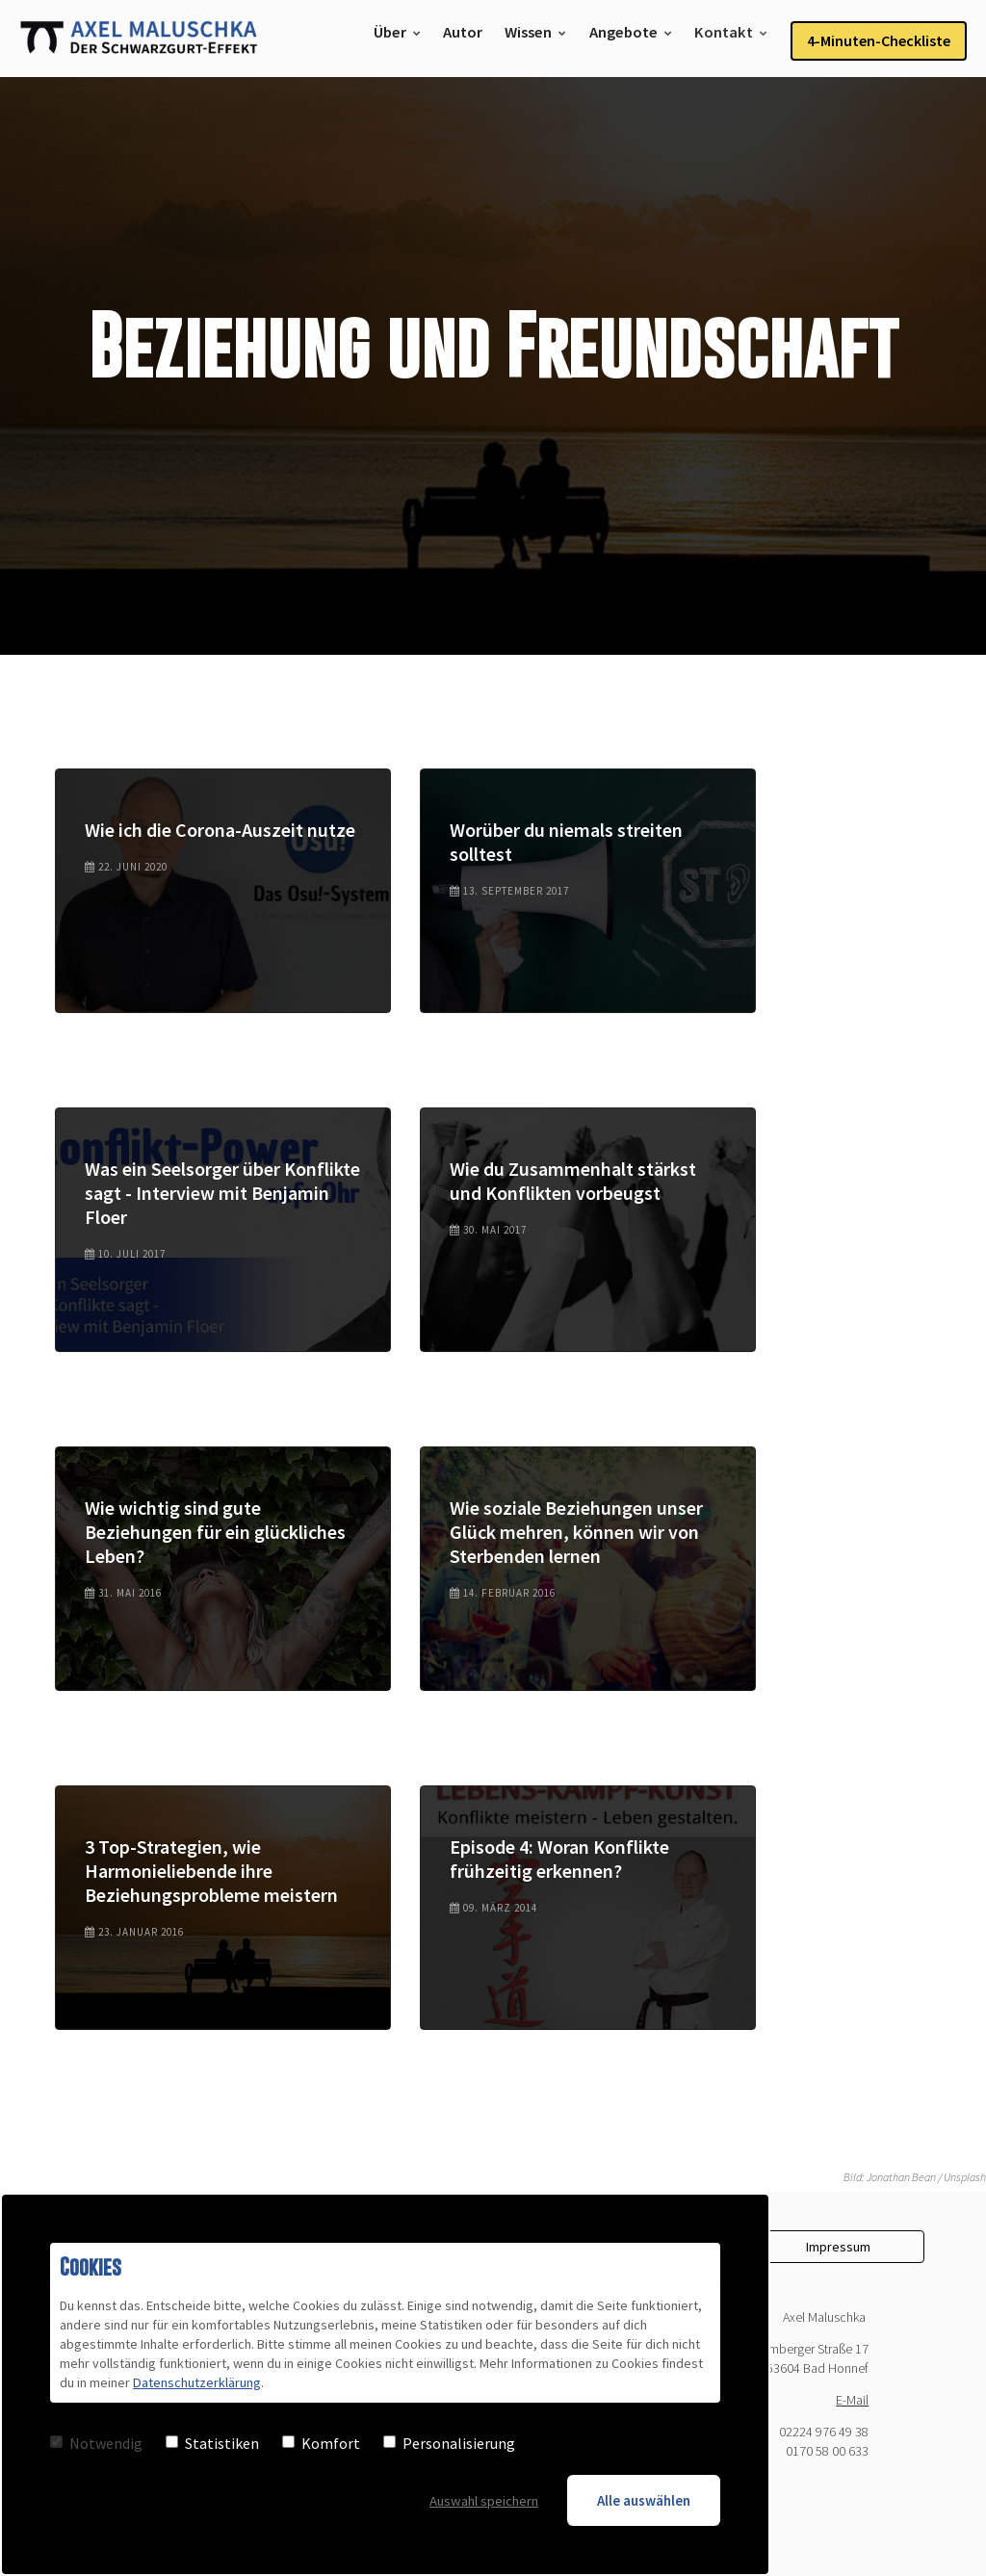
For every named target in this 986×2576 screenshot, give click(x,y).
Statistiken (212, 2442)
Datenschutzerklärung (196, 2382)
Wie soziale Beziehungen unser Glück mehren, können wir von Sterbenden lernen (576, 1532)
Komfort (321, 2442)
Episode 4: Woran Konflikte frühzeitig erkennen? (559, 1858)
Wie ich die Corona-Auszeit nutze (220, 830)
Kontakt (724, 38)
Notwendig (96, 2442)
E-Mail (852, 2399)
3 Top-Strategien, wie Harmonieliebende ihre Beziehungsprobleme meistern (211, 1870)
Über (392, 38)
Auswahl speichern (482, 2499)
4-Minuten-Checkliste (878, 38)
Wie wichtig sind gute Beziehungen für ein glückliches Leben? (215, 1532)
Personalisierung (449, 2442)
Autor (465, 38)
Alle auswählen (643, 2499)
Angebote (625, 38)
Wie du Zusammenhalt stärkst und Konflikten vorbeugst (573, 1181)
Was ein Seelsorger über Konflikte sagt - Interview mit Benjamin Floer (222, 1193)
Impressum (838, 2246)
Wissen (531, 38)
